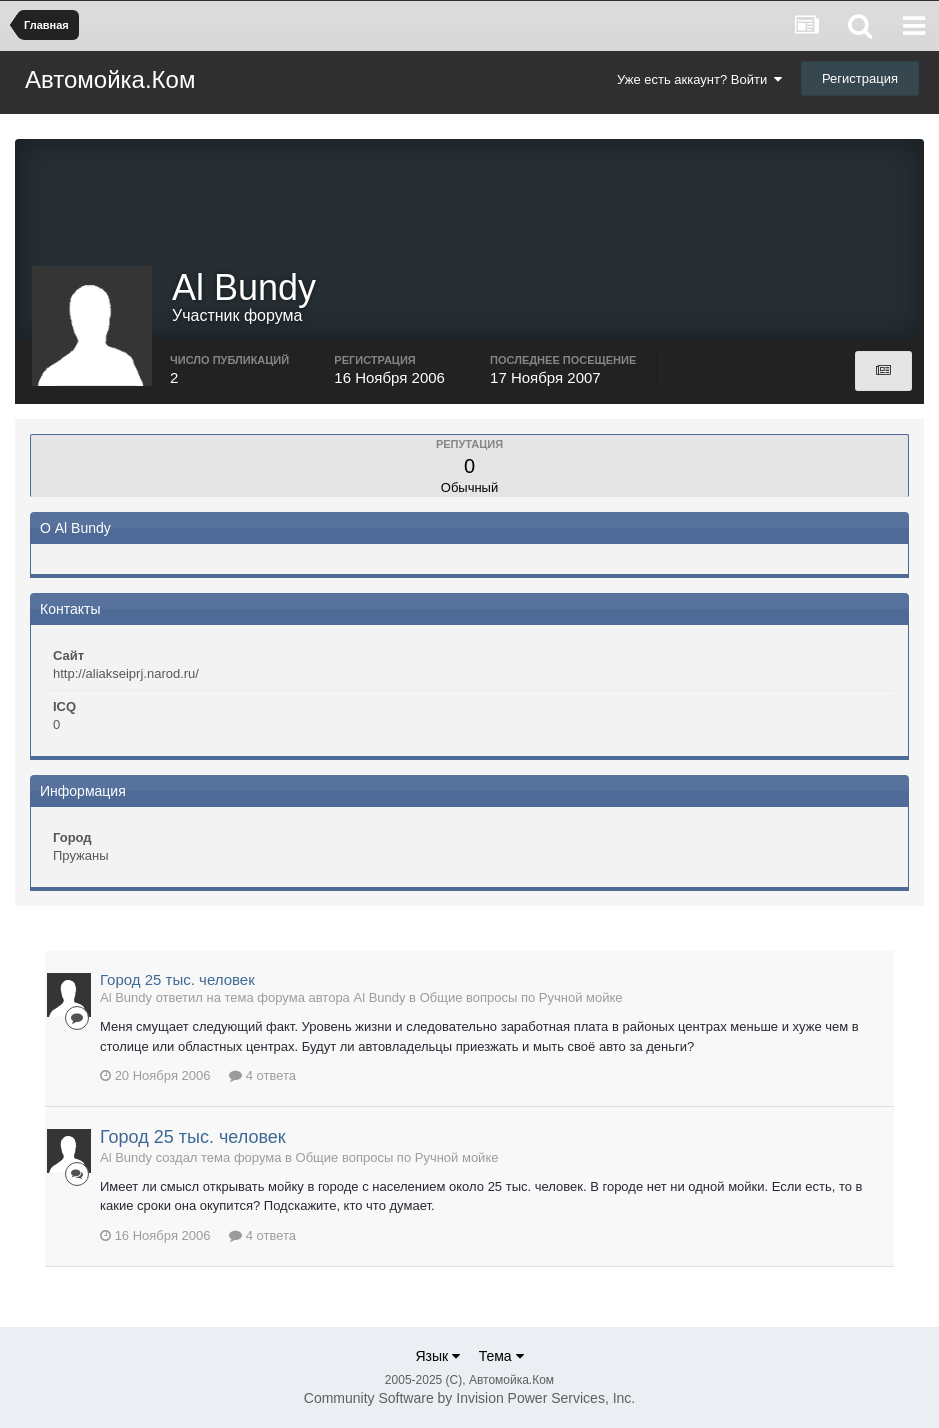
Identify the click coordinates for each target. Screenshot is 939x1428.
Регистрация (860, 78)
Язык (437, 1356)
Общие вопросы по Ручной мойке (521, 997)
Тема (501, 1356)
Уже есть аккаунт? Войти (700, 79)
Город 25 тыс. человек (177, 979)
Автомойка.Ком (110, 79)
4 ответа (262, 1075)
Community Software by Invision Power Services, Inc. (469, 1398)
